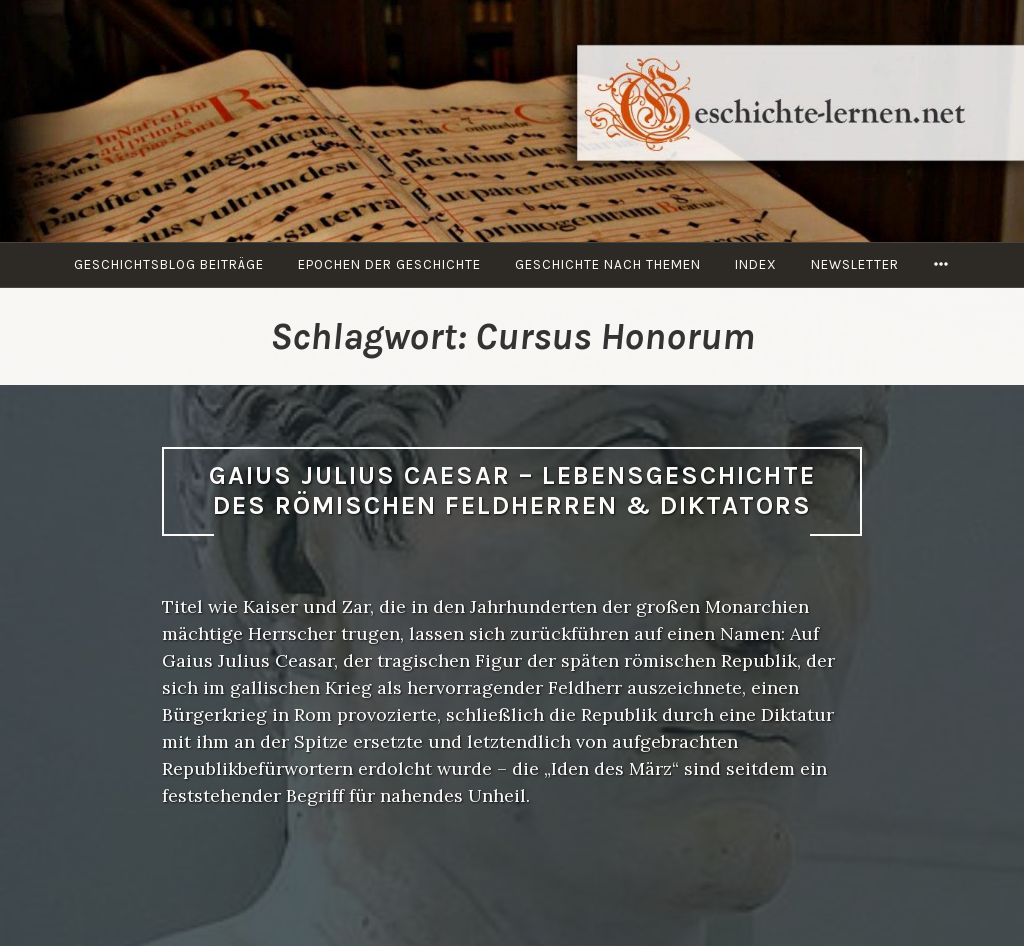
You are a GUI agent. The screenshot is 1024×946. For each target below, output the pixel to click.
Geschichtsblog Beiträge (169, 264)
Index (756, 264)
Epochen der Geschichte (389, 264)
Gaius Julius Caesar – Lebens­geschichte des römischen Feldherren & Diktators (512, 491)
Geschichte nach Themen (608, 264)
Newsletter (855, 264)
